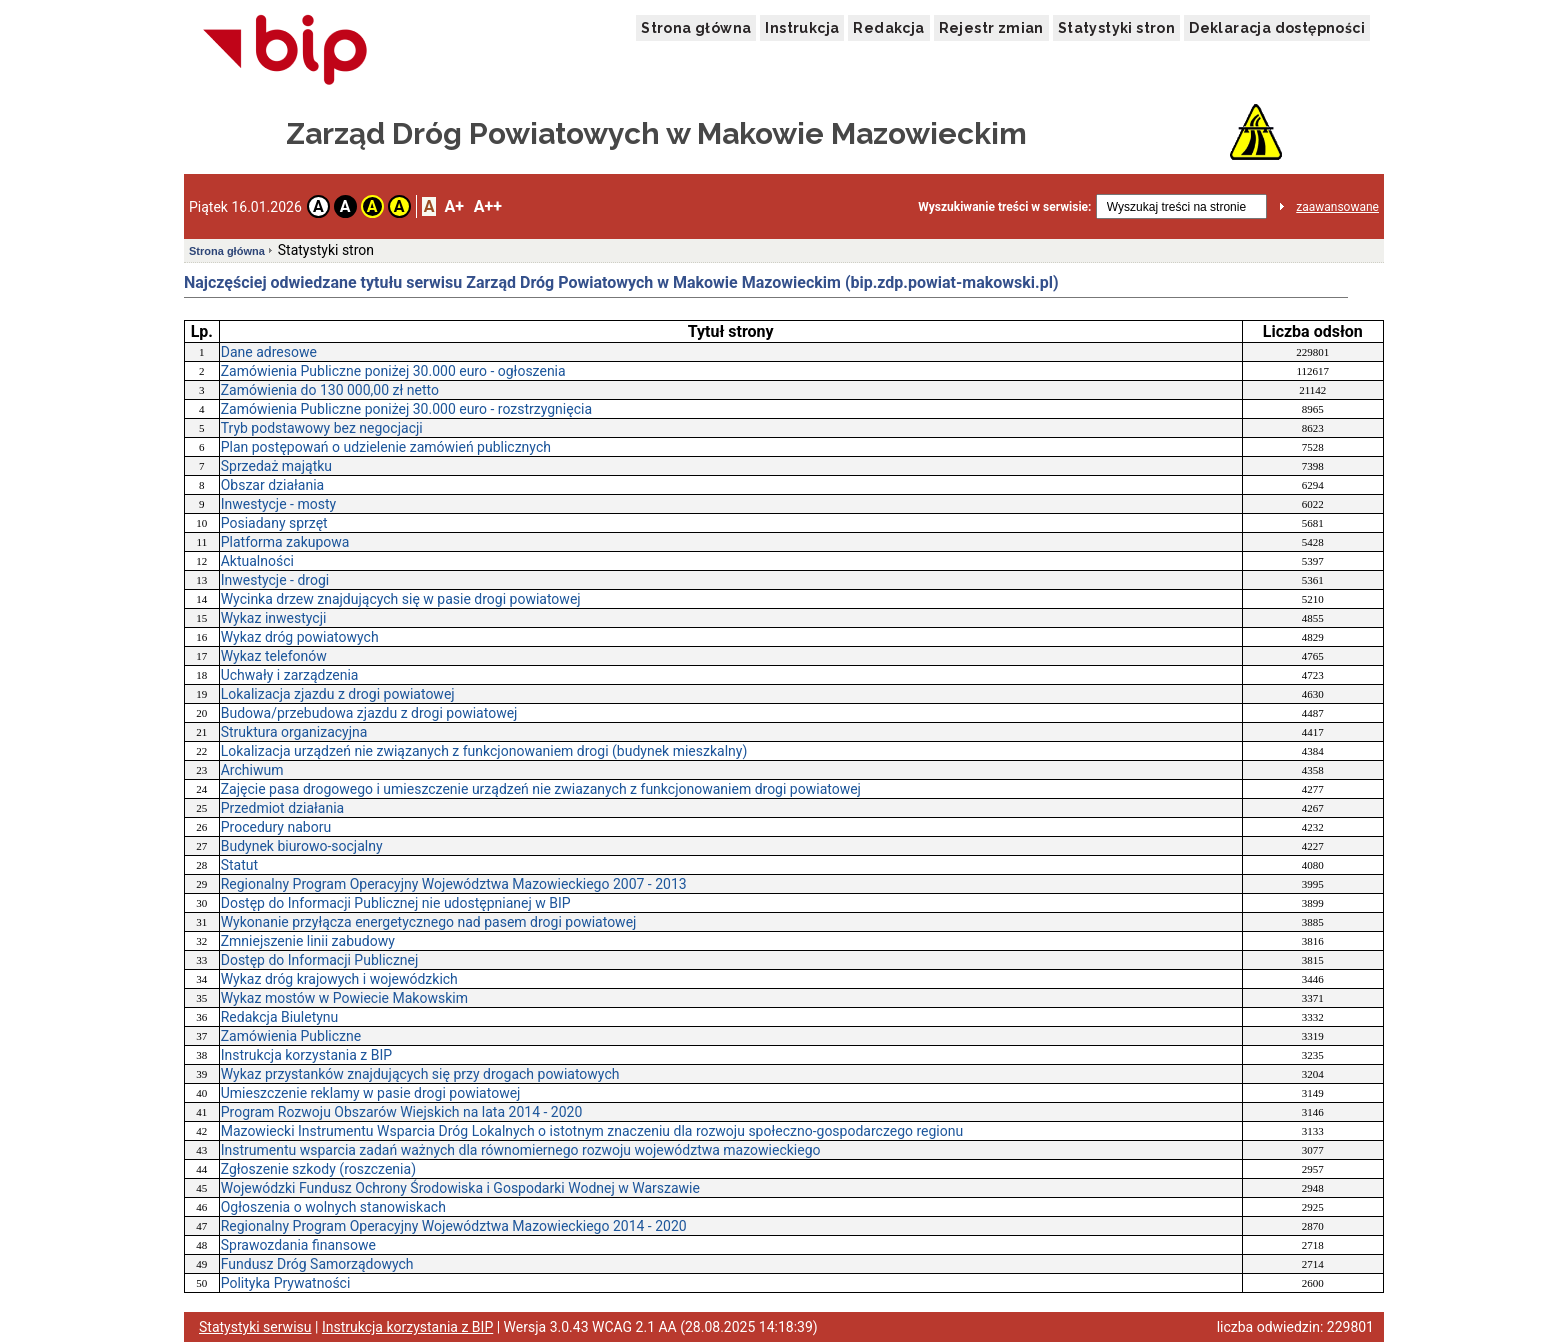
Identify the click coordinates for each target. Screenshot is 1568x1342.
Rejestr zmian (991, 28)
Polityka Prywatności (286, 1283)
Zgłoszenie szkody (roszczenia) (318, 1169)
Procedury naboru (276, 827)
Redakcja (888, 28)
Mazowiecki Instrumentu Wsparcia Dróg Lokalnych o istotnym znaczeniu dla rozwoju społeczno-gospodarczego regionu (592, 1131)
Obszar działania (273, 485)
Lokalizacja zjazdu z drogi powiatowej (338, 694)
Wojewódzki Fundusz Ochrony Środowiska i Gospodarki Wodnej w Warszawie (460, 1188)
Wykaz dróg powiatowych (300, 637)
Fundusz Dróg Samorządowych (317, 1264)
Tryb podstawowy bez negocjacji (322, 428)
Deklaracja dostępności (1277, 28)
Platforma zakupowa (285, 542)
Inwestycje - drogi (275, 580)
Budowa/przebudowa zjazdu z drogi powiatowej (369, 713)
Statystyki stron (1116, 28)
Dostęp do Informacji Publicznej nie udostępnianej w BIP (396, 903)
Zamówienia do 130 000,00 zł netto (330, 390)
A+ (453, 206)
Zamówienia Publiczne (291, 1036)
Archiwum (252, 770)
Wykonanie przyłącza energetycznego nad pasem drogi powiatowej (429, 922)
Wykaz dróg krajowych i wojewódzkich (339, 979)
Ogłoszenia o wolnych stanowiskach (333, 1207)
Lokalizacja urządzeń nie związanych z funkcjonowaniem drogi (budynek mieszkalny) (484, 751)
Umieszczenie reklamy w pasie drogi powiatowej (371, 1093)
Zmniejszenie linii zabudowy (308, 941)
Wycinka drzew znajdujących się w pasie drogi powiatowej (401, 599)
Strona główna (696, 28)
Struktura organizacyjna (294, 732)
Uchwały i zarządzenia (290, 675)
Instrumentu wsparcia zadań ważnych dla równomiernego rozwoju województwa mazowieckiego (521, 1150)
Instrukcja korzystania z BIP (306, 1055)
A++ (488, 206)
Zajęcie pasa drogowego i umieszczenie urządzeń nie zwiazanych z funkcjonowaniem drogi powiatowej (541, 789)
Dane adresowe (269, 352)
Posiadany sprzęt (274, 523)
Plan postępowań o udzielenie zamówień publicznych (386, 447)
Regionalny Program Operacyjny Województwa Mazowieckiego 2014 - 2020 (454, 1226)
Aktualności (257, 561)
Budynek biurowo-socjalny (302, 846)
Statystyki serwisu (255, 1327)
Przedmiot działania (282, 808)
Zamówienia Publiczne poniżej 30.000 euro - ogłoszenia (393, 371)
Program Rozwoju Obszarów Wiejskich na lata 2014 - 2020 (402, 1112)
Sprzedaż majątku (276, 466)
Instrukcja (802, 28)
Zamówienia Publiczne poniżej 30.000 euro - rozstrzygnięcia (406, 409)
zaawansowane (1337, 207)
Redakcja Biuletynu (280, 1017)
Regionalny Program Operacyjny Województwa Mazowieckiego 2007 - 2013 (454, 884)
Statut (239, 865)
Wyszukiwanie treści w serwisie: (1004, 207)
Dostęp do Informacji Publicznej (320, 960)
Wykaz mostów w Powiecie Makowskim (344, 998)
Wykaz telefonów (274, 656)
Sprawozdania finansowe (298, 1245)
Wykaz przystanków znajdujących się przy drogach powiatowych (420, 1074)
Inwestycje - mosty (278, 504)
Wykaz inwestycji (274, 618)
